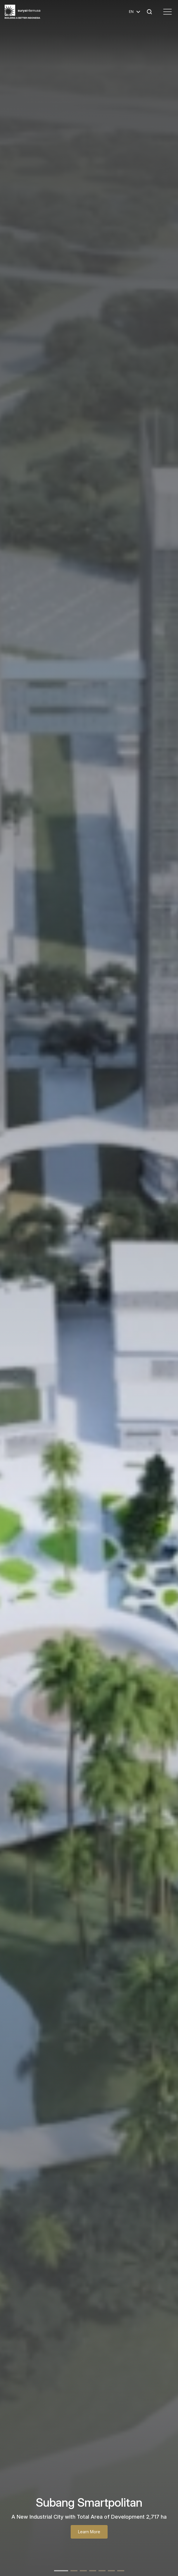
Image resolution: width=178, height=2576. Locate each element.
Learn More (89, 2531)
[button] (61, 2570)
